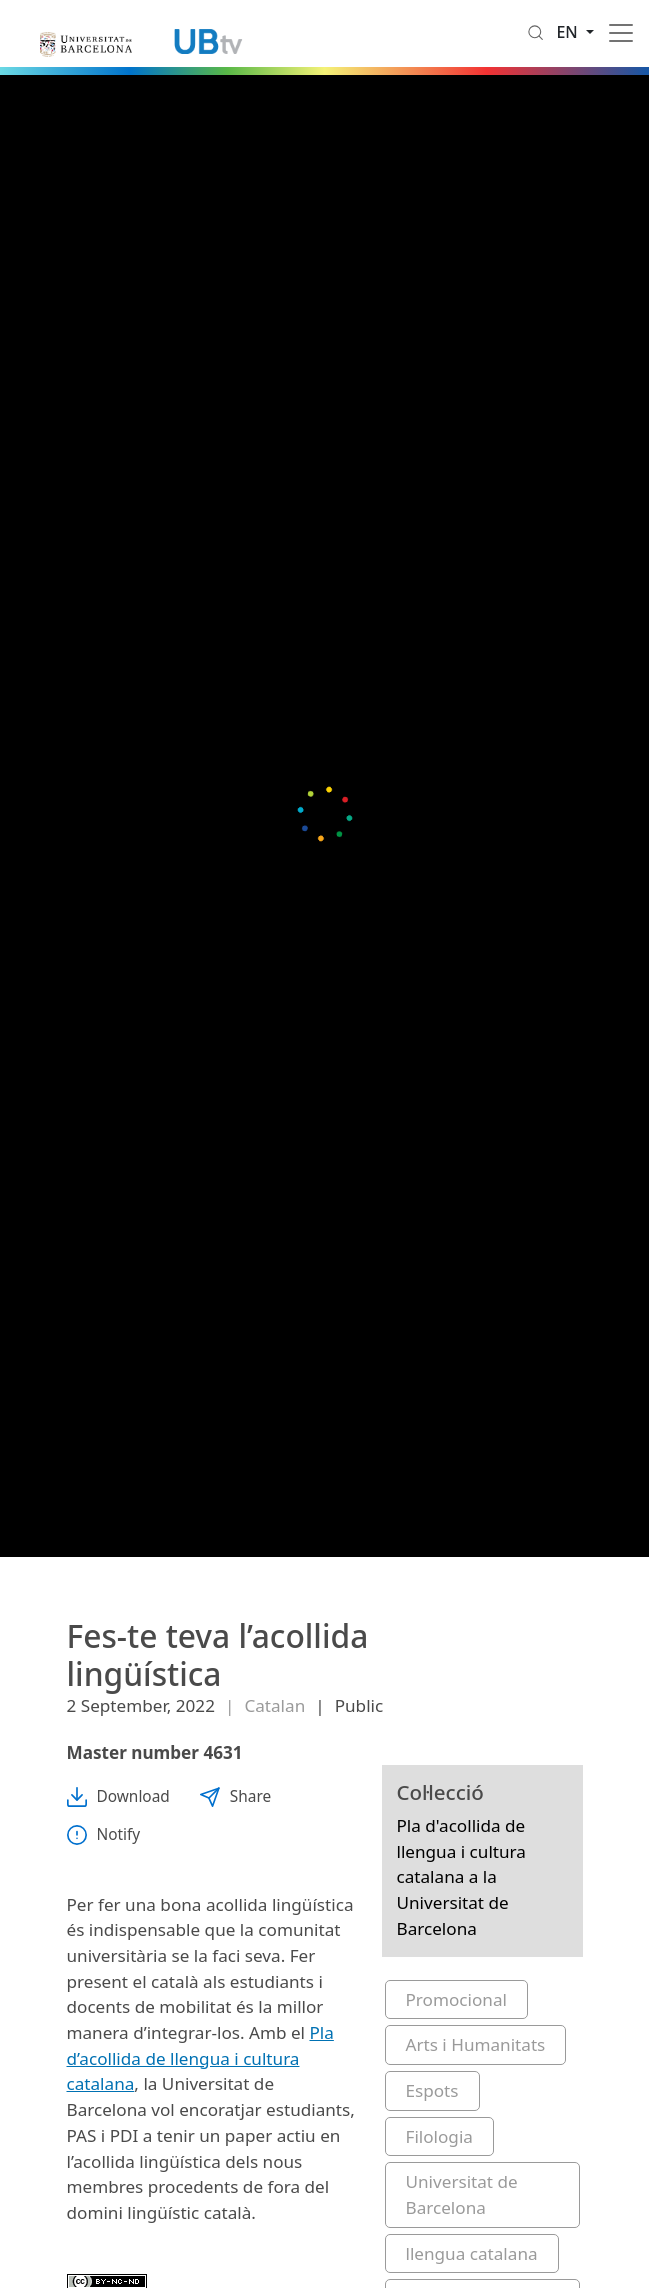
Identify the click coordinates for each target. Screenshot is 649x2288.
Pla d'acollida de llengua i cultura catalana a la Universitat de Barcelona (461, 1877)
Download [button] (118, 1796)
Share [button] (235, 1796)
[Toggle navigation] (621, 33)
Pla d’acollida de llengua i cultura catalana (200, 2058)
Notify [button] (104, 1834)
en (569, 32)
